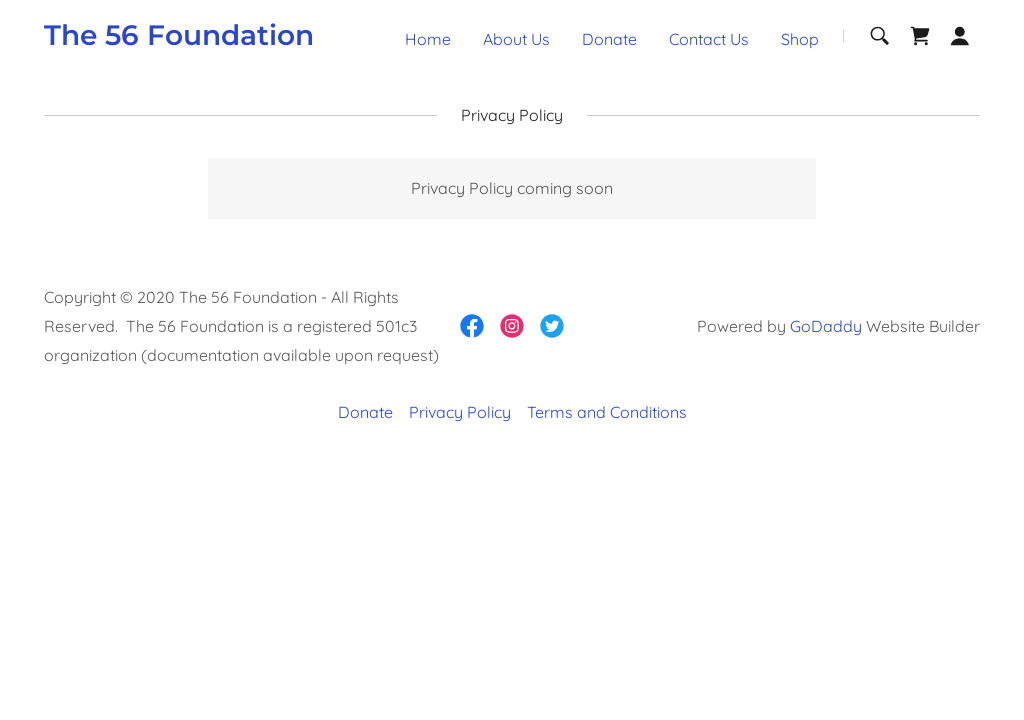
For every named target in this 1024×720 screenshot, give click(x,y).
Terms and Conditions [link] (607, 412)
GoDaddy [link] (826, 326)
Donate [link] (609, 39)
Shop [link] (800, 39)
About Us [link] (516, 39)
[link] (179, 39)
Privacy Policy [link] (460, 412)
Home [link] (428, 39)
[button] (960, 36)
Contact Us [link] (709, 39)
